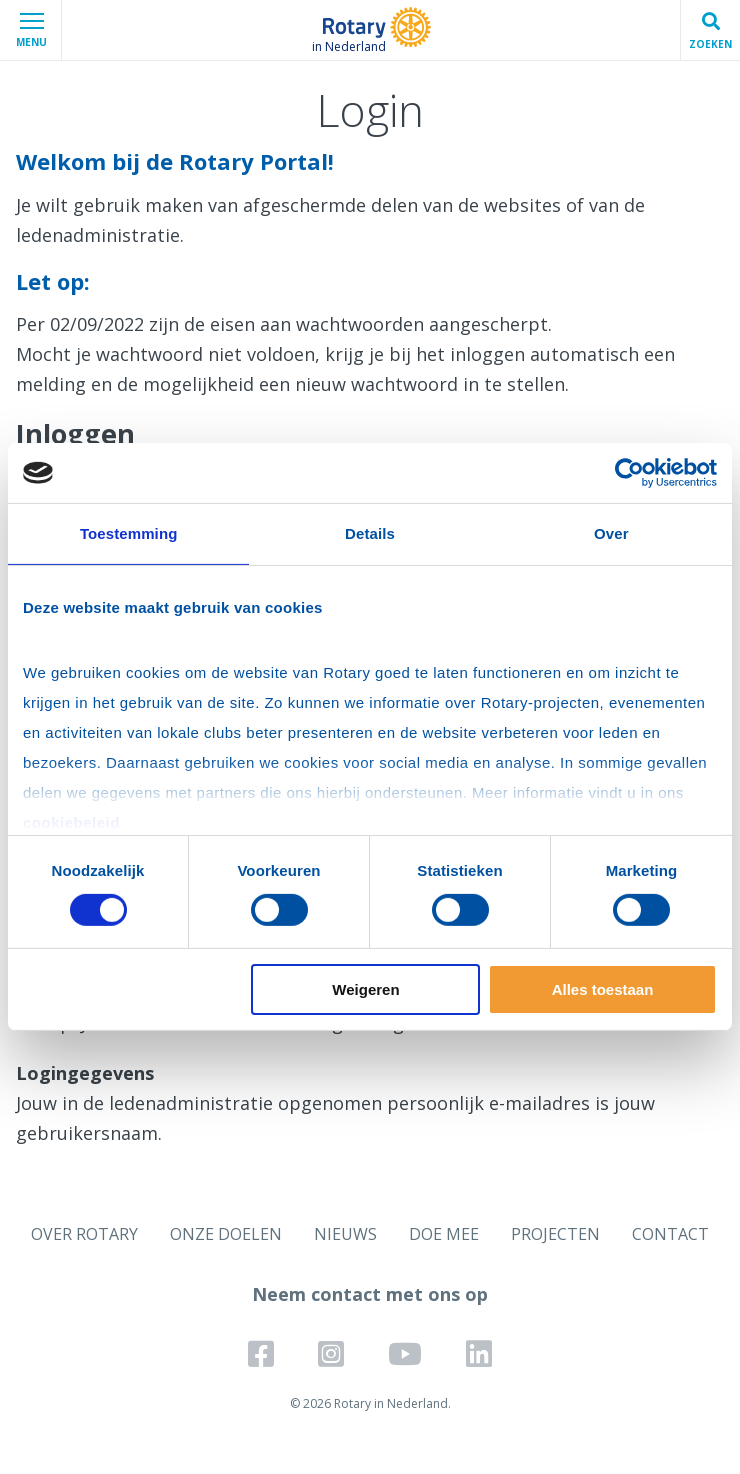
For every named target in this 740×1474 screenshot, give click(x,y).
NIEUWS (345, 1234)
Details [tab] (370, 533)
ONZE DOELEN (226, 1234)
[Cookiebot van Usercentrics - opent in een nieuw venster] (629, 473)
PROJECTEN (555, 1234)
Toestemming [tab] (129, 533)
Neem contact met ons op (370, 1294)
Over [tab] (611, 533)
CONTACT (670, 1234)
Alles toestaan (603, 989)
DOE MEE (444, 1234)
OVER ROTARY (84, 1234)
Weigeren (365, 989)
